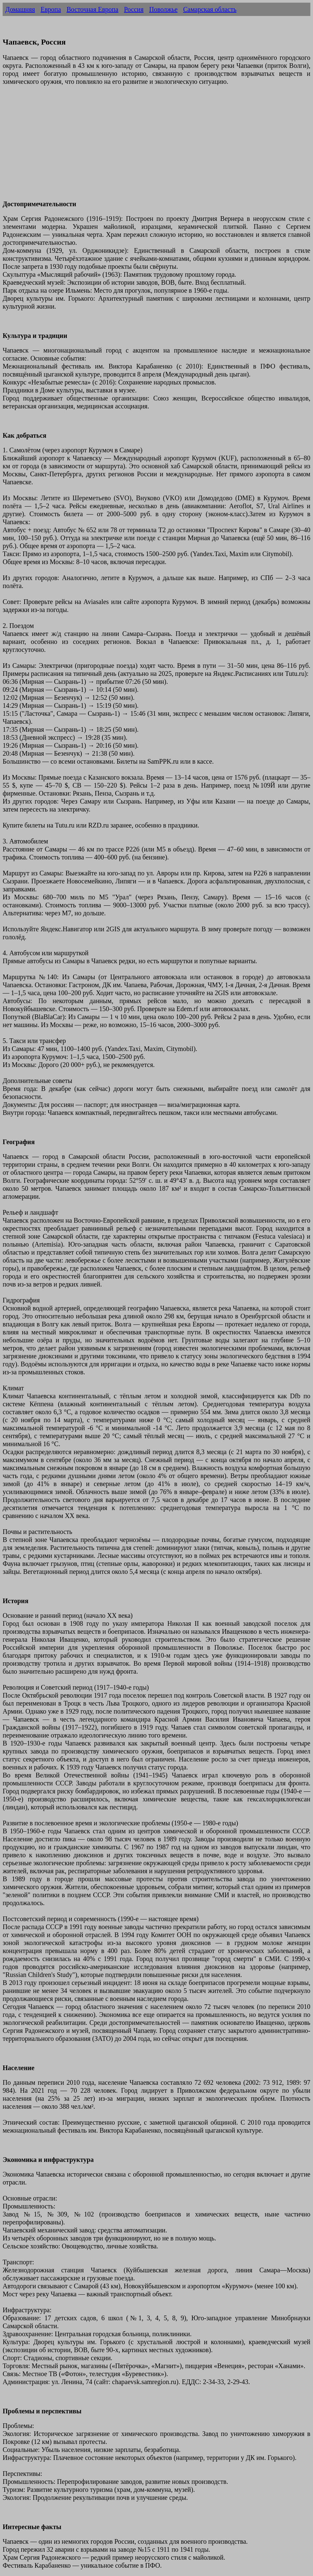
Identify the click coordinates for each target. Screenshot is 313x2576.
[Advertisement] (156, 146)
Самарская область (209, 9)
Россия (134, 9)
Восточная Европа (92, 9)
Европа (51, 9)
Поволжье (163, 9)
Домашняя (20, 9)
